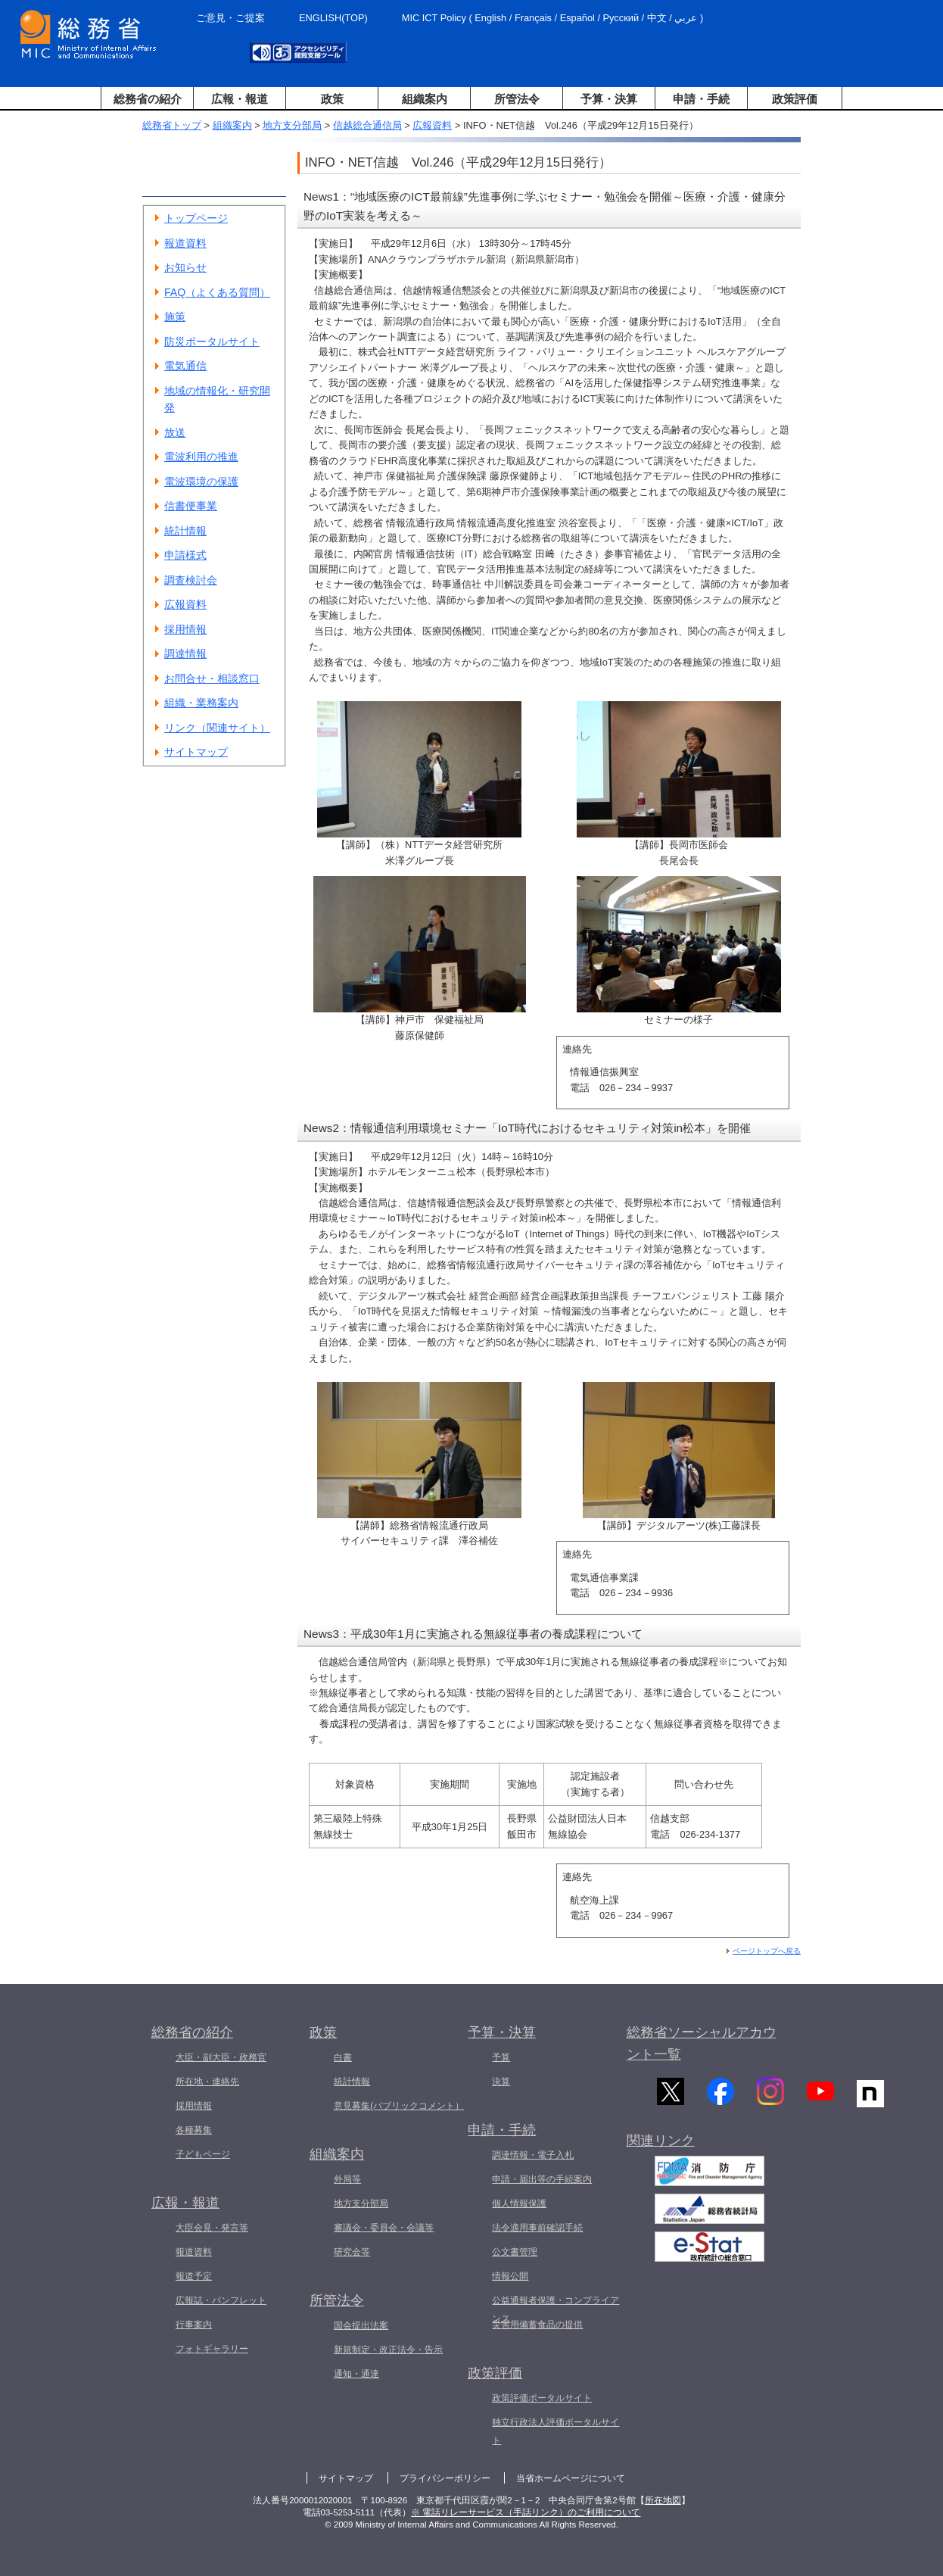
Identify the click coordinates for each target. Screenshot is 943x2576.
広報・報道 (239, 98)
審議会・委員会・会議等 (384, 2227)
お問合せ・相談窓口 (212, 678)
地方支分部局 (292, 125)
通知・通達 (356, 2374)
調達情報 (185, 653)
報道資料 (185, 243)
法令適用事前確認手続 (537, 2227)
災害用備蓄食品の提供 (537, 2324)
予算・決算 (608, 98)
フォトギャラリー (212, 2349)
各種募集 (194, 2130)
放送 (174, 432)
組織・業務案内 (201, 703)
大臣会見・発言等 (212, 2227)
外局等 (347, 2179)
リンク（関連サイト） (217, 728)
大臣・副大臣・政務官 (221, 2057)
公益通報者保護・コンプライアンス (555, 2309)
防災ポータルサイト (212, 341)
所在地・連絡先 (207, 2081)
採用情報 (185, 629)
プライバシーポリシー (445, 2478)
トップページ (196, 218)
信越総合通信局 (367, 125)
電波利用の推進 (201, 457)
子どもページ (203, 2154)
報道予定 (194, 2276)
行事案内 (194, 2324)
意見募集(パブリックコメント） (399, 2105)
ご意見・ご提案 (230, 17)
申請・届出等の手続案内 (542, 2179)
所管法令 (517, 98)
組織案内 (424, 98)
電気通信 (185, 366)
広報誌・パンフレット (221, 2300)
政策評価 (794, 98)
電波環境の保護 (201, 482)
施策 (174, 316)
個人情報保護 (519, 2203)
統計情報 (185, 531)
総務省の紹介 (148, 98)
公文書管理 (514, 2252)
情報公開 (510, 2276)
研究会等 (352, 2252)
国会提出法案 (361, 2325)
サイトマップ (196, 752)
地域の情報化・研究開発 (217, 399)
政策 (332, 98)
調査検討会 (190, 580)
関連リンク (661, 2150)
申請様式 (185, 555)
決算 (501, 2081)
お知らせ (185, 267)
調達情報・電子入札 (533, 2155)
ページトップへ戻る (767, 1951)
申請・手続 (701, 98)
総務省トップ (171, 125)
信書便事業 (190, 506)
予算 (501, 2057)
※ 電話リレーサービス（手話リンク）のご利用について (525, 2512)
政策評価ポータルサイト (542, 2398)
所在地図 (663, 2500)
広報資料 (432, 125)
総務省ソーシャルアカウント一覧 (701, 2043)
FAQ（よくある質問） (217, 292)
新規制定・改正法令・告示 (388, 2349)
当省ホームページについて (570, 2478)
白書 (343, 2057)
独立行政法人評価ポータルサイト (555, 2431)
